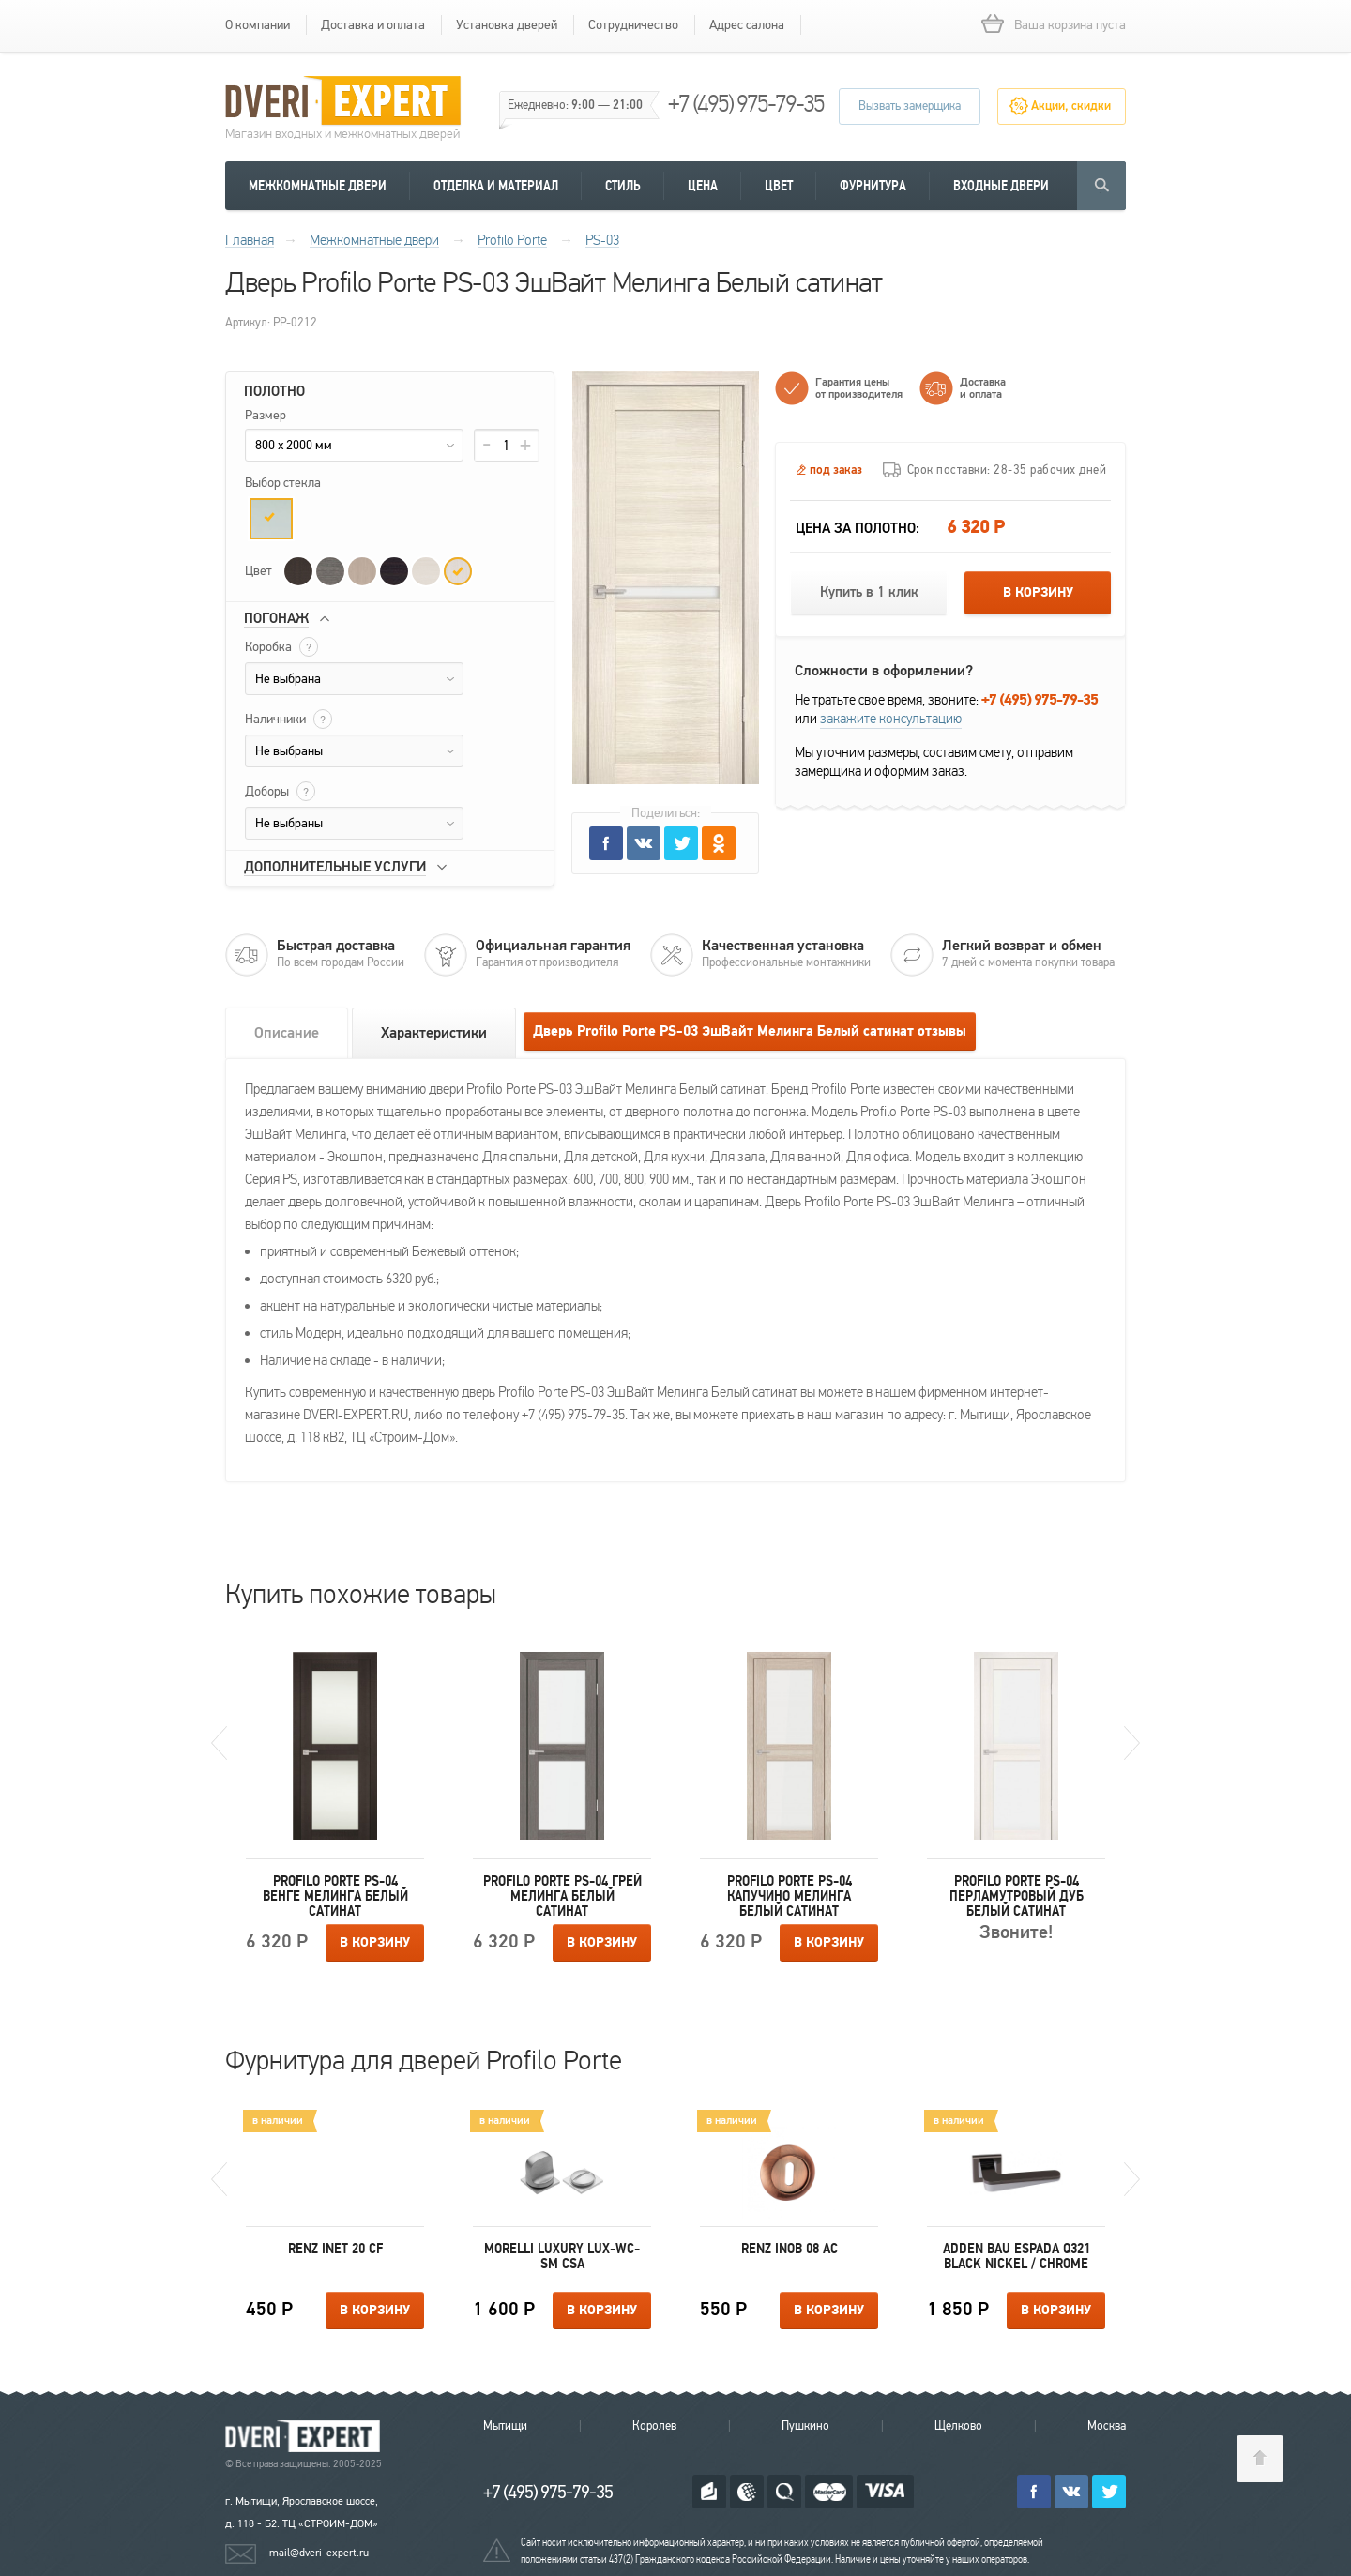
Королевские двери (306, 2436)
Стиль (623, 185)
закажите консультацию (891, 718)
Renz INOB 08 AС (789, 2248)
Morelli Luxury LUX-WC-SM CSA (562, 2256)
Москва (1106, 2425)
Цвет (779, 185)
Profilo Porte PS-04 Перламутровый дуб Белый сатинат (1016, 1895)
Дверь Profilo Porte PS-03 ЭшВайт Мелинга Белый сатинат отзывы (749, 1031)
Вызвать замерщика (909, 106)
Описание (286, 1032)
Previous (219, 1743)
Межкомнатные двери (318, 185)
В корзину (1038, 592)
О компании (257, 25)
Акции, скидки (1071, 106)
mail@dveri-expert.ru (319, 2552)
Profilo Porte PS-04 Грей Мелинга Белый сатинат (562, 1895)
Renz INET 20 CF (335, 2248)
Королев (654, 2425)
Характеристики (434, 1032)
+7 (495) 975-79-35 (746, 103)
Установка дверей (506, 25)
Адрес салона (746, 25)
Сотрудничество (633, 25)
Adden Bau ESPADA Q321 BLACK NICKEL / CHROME (1016, 2256)
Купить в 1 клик (869, 592)
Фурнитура (873, 185)
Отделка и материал (495, 185)
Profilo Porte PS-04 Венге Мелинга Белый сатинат (335, 1895)
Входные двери (1001, 185)
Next (1132, 1743)
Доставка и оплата (373, 25)
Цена (703, 185)
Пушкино (805, 2425)
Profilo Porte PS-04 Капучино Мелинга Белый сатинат (789, 1895)
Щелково (958, 2425)
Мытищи (505, 2425)
